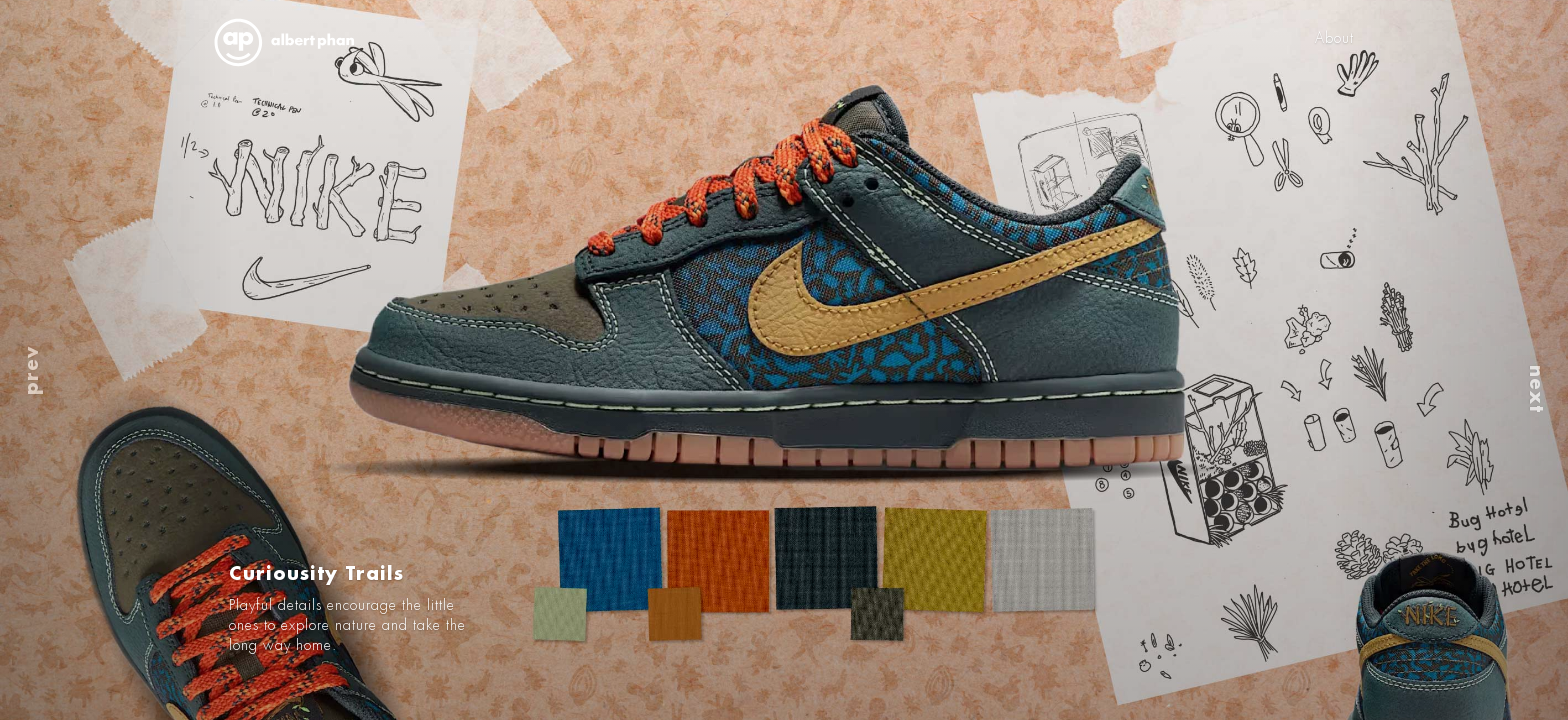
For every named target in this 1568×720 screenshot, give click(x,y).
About (1334, 38)
